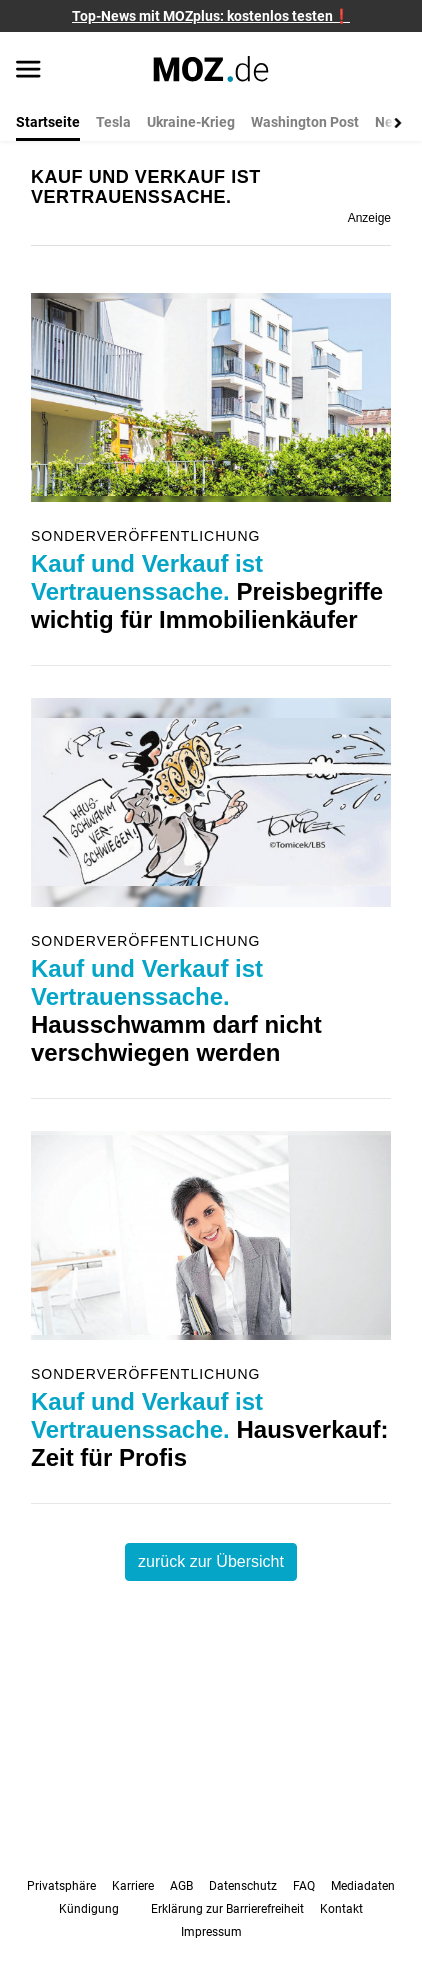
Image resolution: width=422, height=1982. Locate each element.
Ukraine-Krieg (191, 122)
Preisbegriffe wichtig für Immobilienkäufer (207, 591)
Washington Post (305, 122)
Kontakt (341, 1909)
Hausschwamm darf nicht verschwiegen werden (176, 1010)
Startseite (48, 122)
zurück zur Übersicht (211, 1561)
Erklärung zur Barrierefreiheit (227, 1909)
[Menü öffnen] (28, 71)
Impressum (211, 1932)
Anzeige (369, 218)
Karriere (133, 1886)
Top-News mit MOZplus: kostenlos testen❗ (211, 16)
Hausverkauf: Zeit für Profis (210, 1429)
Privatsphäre (61, 1886)
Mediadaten (363, 1886)
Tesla (113, 122)
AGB (181, 1886)
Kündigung (89, 1909)
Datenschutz (243, 1886)
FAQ (304, 1886)
